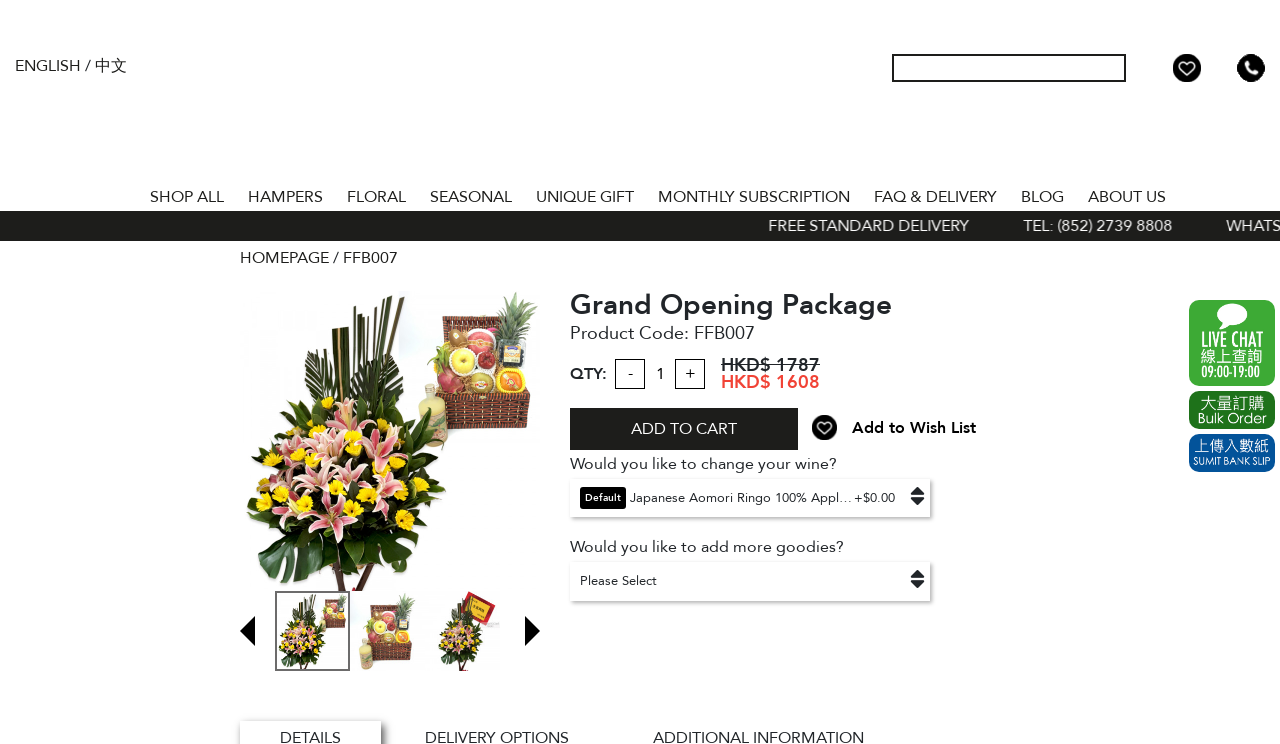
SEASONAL (471, 197)
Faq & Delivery (935, 197)
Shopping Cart (1219, 68)
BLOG (1042, 197)
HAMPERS (285, 197)
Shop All (187, 197)
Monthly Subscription (754, 197)
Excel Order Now (1232, 410)
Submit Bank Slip (1232, 453)
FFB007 (370, 258)
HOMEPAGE (284, 258)
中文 (111, 66)
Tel (1251, 68)
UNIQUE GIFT (585, 197)
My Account (1155, 68)
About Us (1127, 197)
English (48, 66)
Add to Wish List (914, 428)
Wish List (1187, 68)
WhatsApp (1232, 343)
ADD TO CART (684, 429)
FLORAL (376, 197)
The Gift (640, 108)
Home (120, 193)
